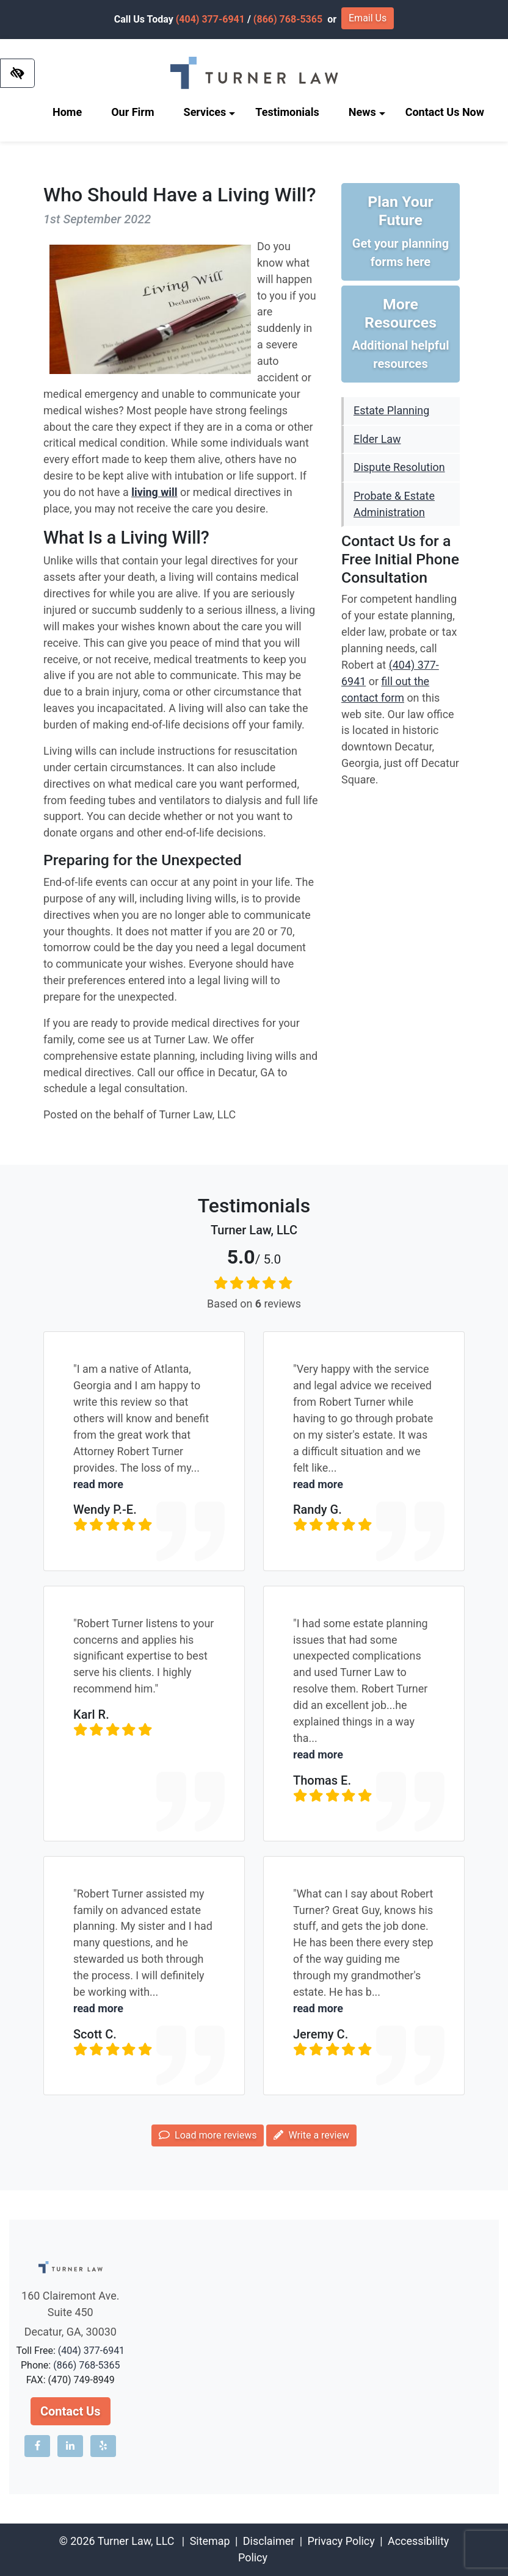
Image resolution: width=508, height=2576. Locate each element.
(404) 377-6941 (210, 19)
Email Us (367, 18)
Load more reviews (207, 2135)
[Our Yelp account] (103, 2446)
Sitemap (210, 2541)
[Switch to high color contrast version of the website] (17, 73)
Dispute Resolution (399, 467)
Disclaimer (268, 2541)
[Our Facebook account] (37, 2446)
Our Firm (132, 112)
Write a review (311, 2135)
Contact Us (70, 2411)
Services (210, 112)
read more (98, 1484)
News (367, 112)
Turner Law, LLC (136, 2541)
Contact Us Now (444, 112)
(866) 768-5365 (287, 19)
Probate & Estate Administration (394, 504)
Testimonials (287, 112)
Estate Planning (391, 410)
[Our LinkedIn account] (70, 2446)
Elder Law (377, 439)
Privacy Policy (340, 2541)
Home (67, 112)
